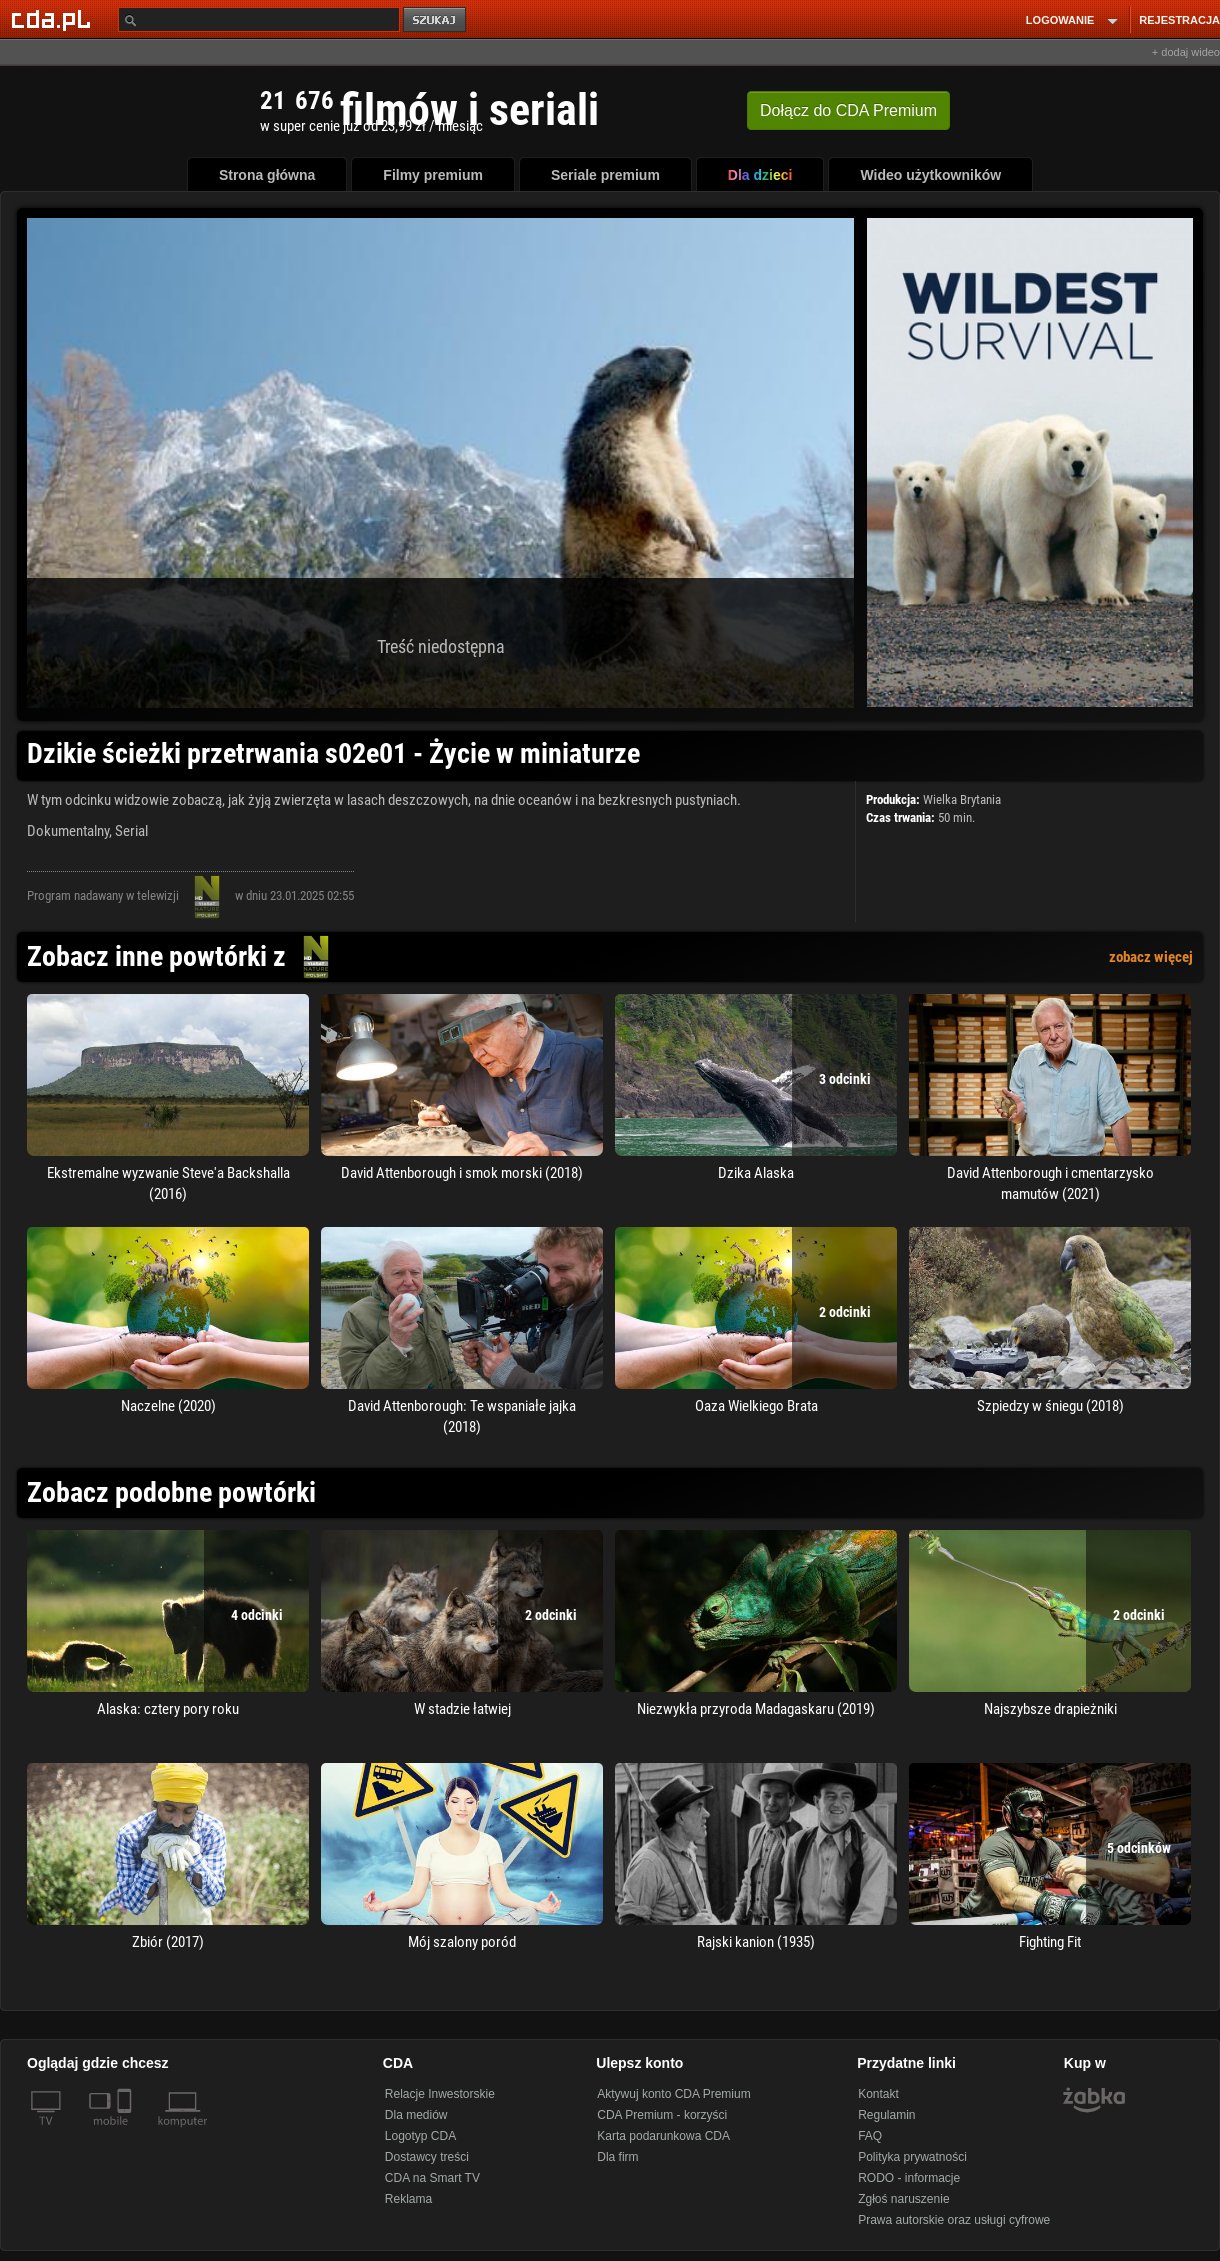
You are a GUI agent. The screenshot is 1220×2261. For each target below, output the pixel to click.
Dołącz (848, 110)
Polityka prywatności (912, 2157)
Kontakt (878, 2094)
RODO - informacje (909, 2178)
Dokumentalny (68, 831)
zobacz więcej (1151, 957)
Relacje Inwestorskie (440, 2094)
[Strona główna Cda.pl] (54, 19)
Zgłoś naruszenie (903, 2199)
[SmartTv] (126, 2133)
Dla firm (617, 2157)
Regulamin (886, 2115)
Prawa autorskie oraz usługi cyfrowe (954, 2220)
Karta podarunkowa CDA (663, 2136)
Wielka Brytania (962, 799)
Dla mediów (416, 2115)
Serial (131, 831)
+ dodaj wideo (1186, 52)
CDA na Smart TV (432, 2178)
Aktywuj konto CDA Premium (673, 2094)
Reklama (408, 2199)
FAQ (870, 2136)
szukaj (436, 20)
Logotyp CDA (420, 2136)
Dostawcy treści (427, 2157)
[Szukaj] (259, 19)
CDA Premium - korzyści (662, 2115)
